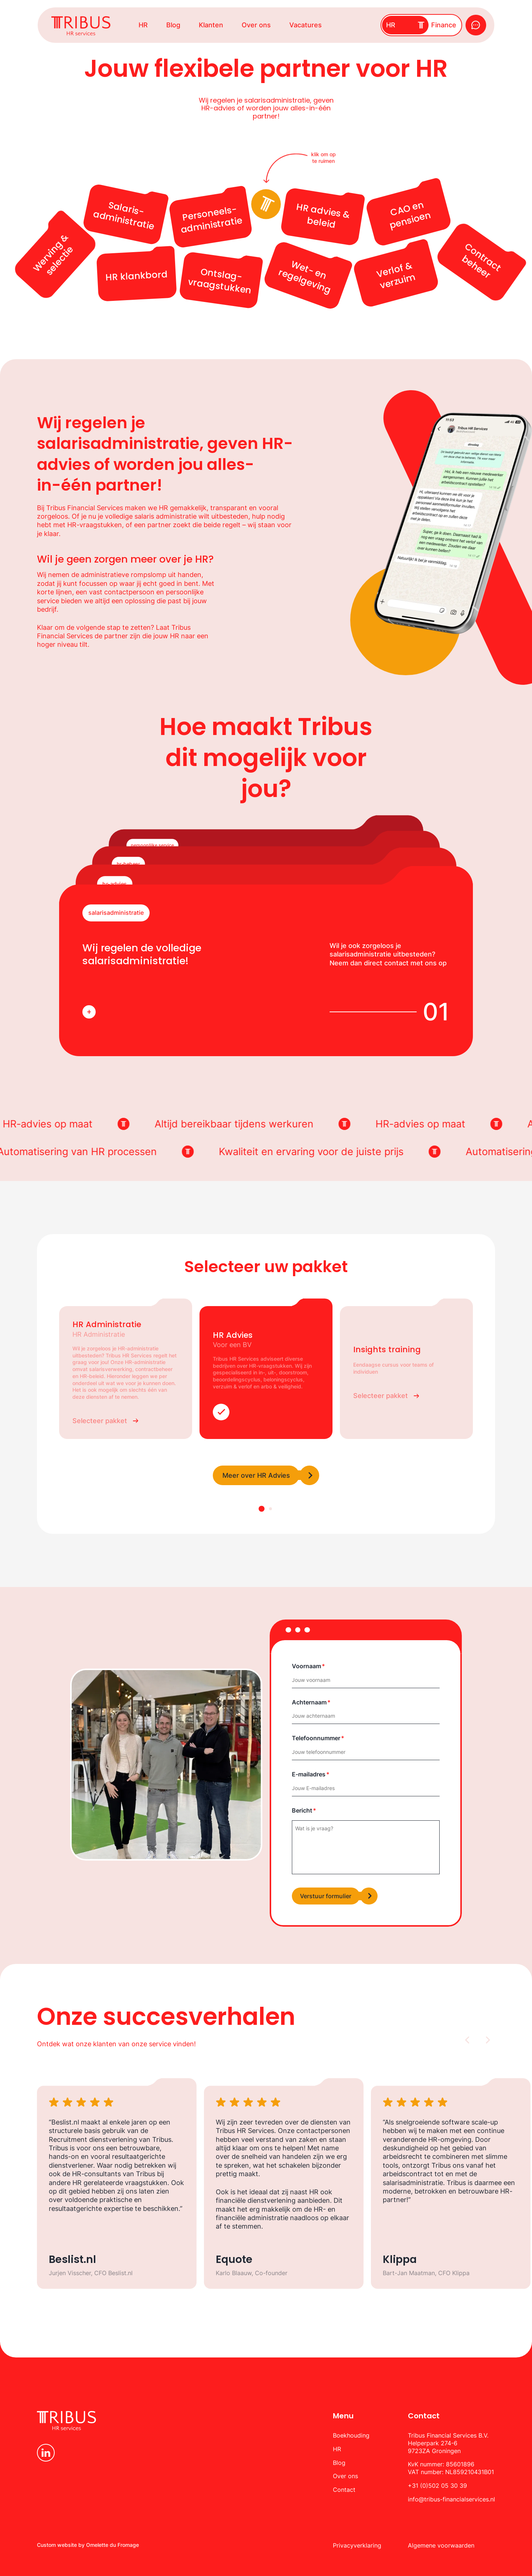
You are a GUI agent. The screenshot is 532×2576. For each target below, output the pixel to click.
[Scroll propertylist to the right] (487, 2040)
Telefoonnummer (316, 1738)
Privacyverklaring (357, 2545)
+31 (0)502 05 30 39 (437, 2485)
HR (143, 25)
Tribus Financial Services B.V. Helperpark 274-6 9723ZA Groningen (448, 2443)
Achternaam (309, 1702)
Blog (173, 25)
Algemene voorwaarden (441, 2545)
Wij (221, 2122)
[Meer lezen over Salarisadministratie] (89, 1012)
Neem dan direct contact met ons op (388, 963)
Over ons (256, 25)
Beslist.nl (65, 2122)
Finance (443, 25)
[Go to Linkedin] (46, 2453)
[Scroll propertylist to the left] (468, 2040)
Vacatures (305, 25)
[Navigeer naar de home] (80, 25)
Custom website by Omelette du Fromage (88, 2545)
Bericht (302, 1810)
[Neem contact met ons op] (476, 25)
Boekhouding (351, 2435)
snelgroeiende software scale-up (447, 2122)
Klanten (211, 25)
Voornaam (306, 1666)
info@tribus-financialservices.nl (451, 2499)
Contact (344, 2489)
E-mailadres (308, 1774)
